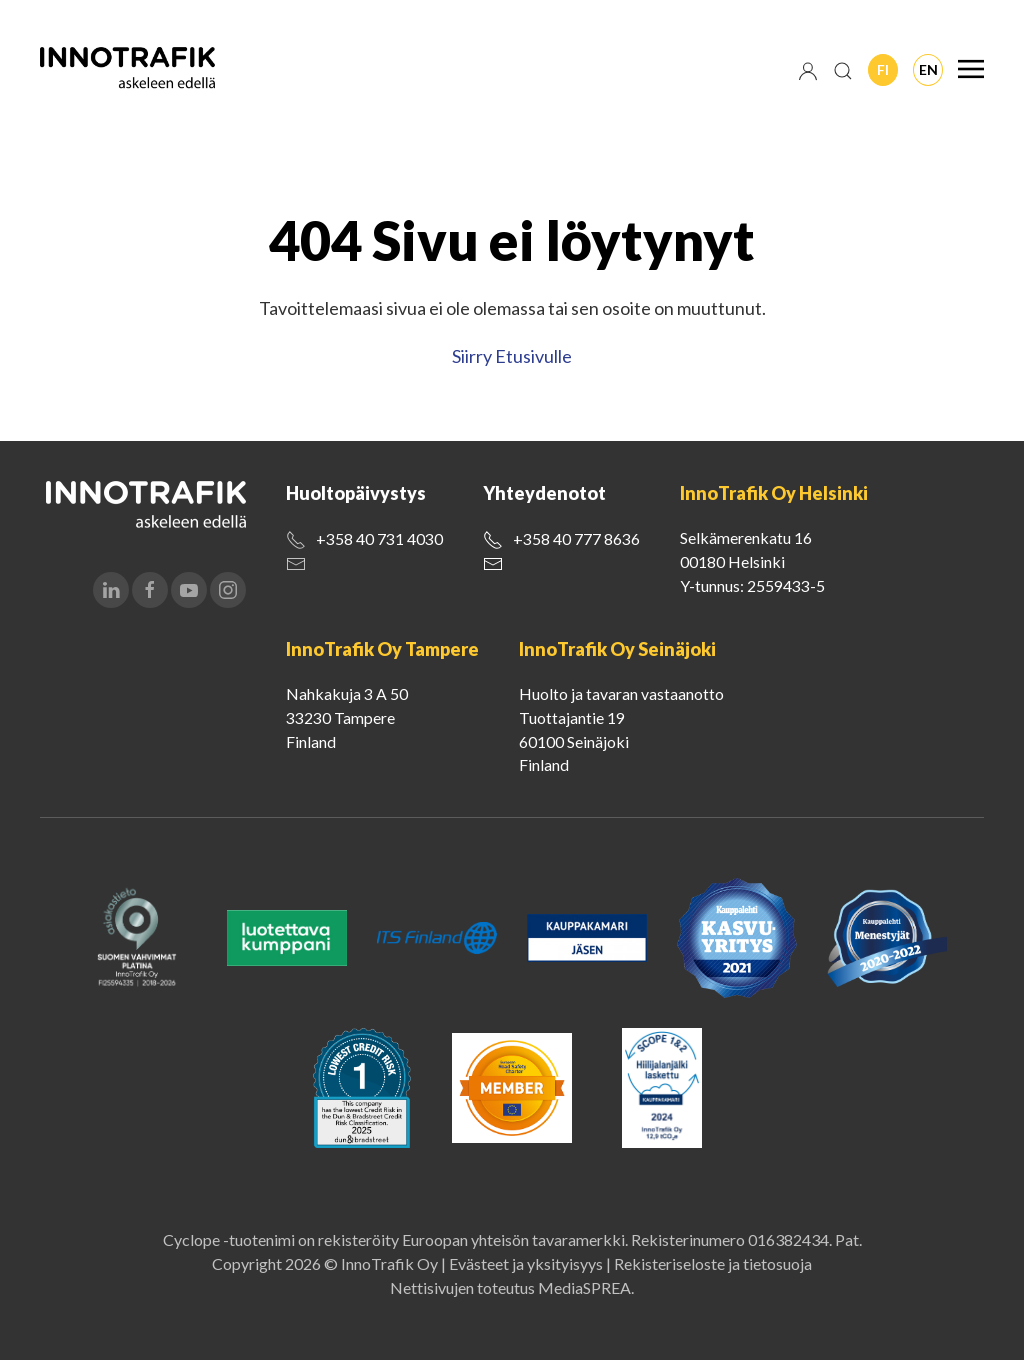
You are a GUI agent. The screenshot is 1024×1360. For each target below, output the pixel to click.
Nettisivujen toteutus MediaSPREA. (512, 1287)
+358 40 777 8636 (576, 538)
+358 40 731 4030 (379, 538)
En (928, 69)
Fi (883, 69)
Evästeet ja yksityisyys (526, 1263)
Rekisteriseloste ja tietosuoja (713, 1263)
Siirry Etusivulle (512, 356)
